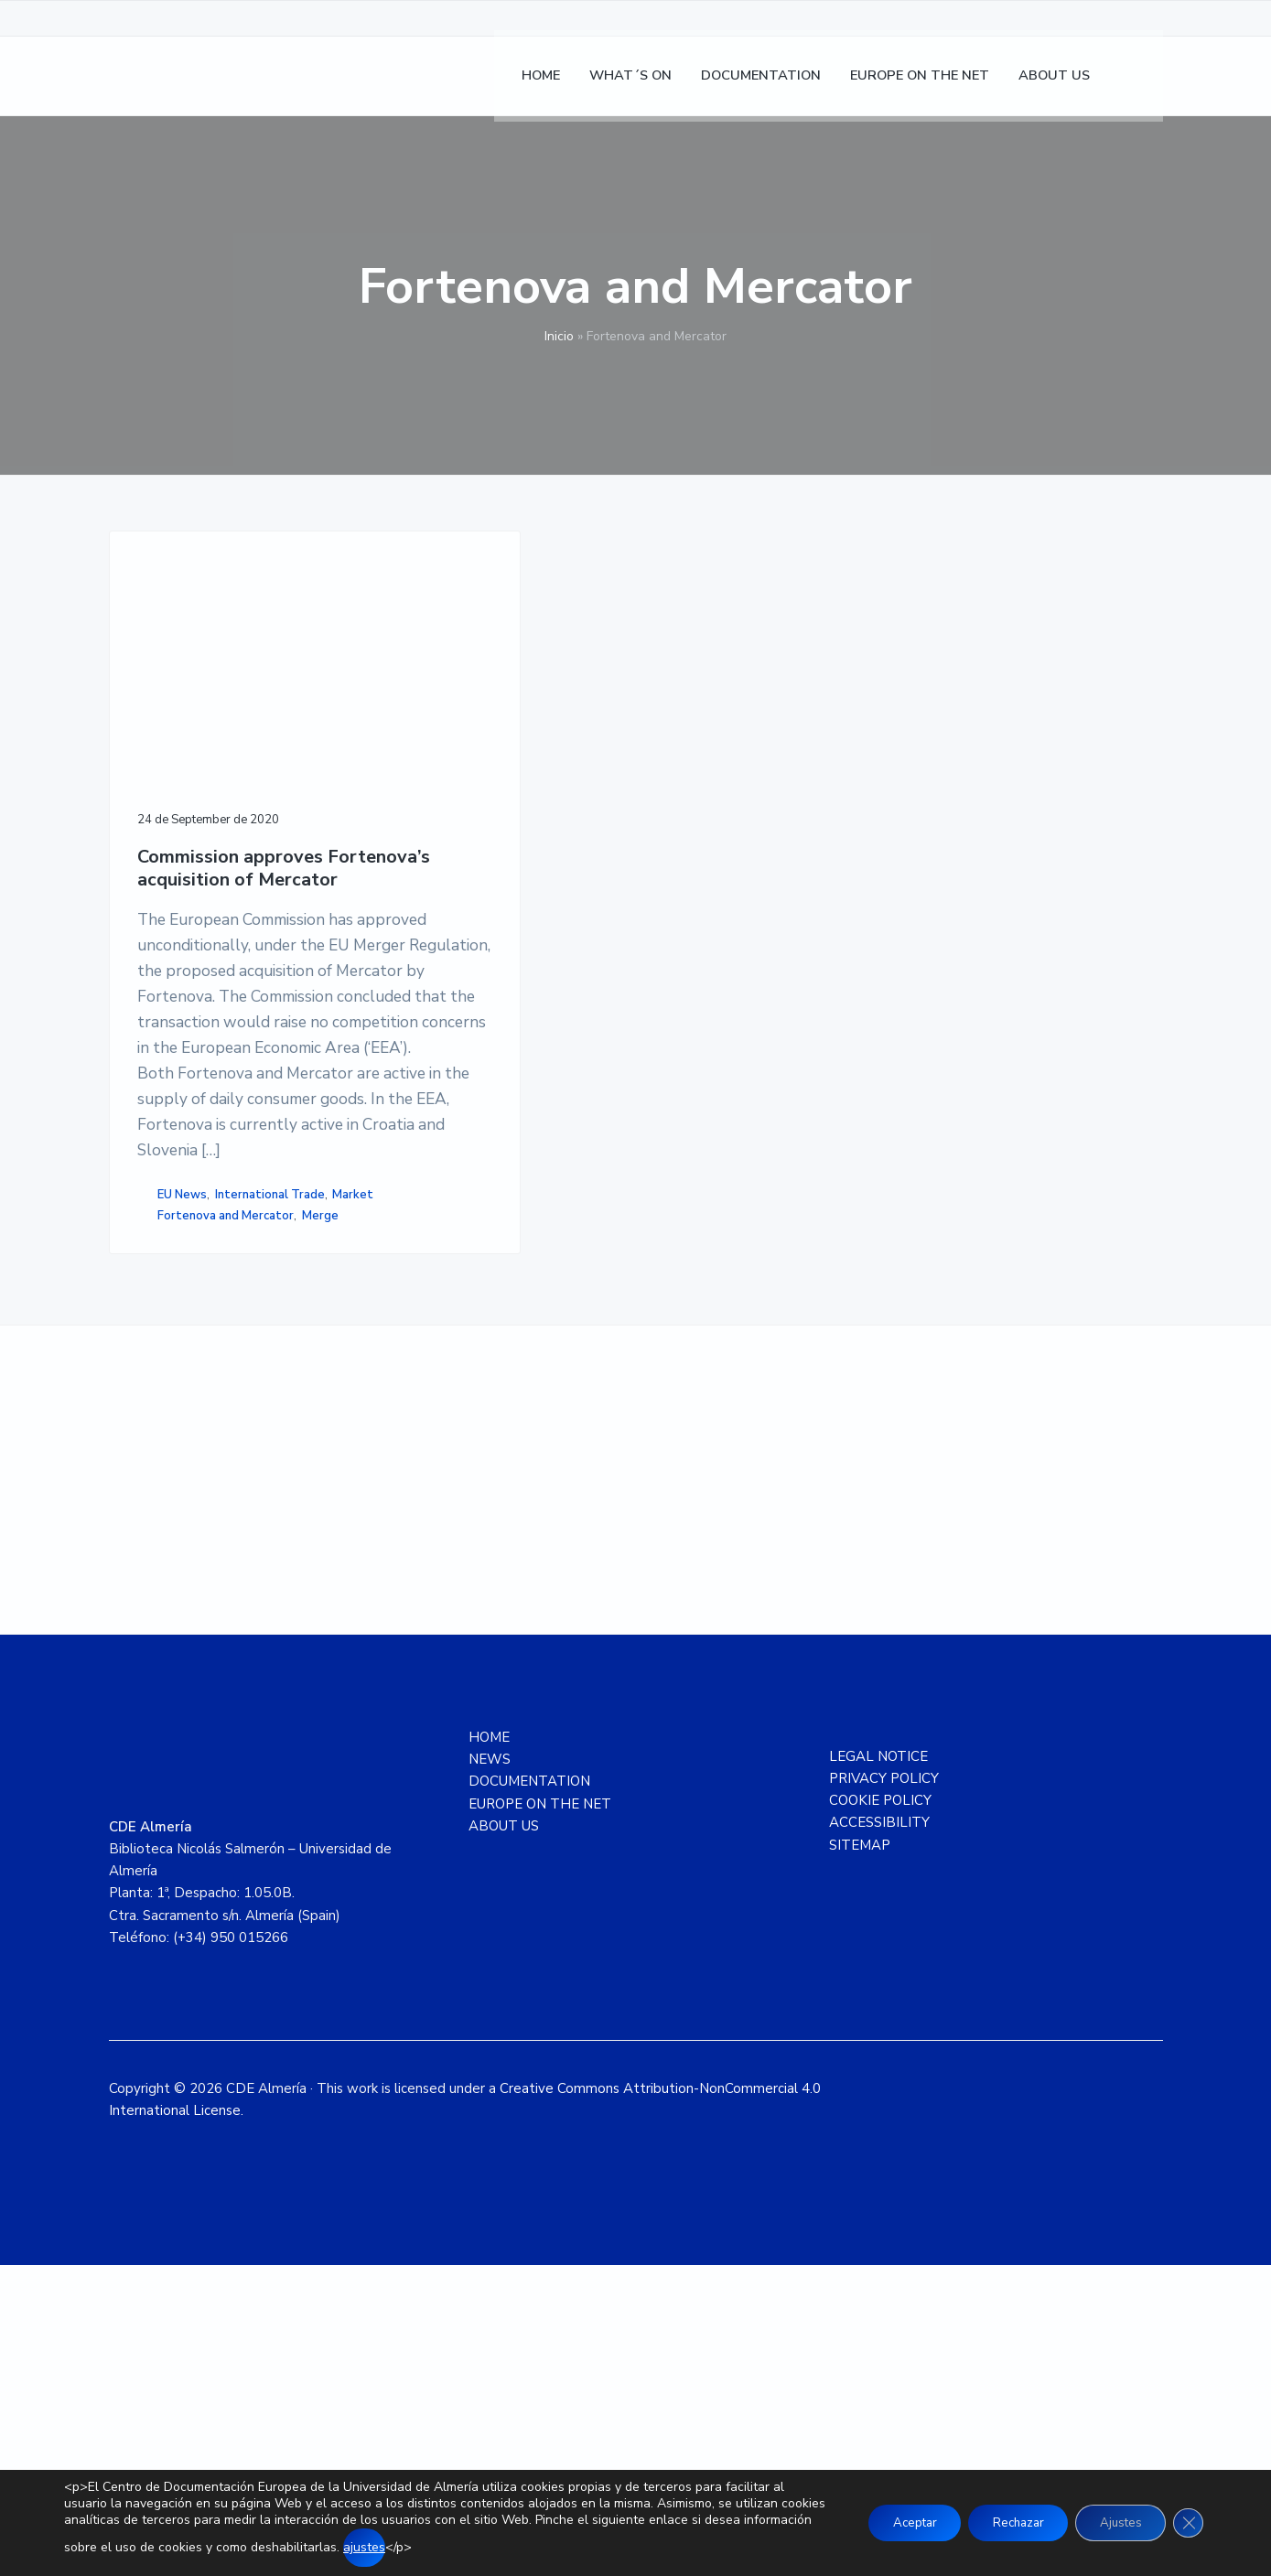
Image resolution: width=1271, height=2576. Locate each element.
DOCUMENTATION (529, 2092)
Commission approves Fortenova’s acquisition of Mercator (195, 795)
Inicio (559, 336)
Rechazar (1002, 2522)
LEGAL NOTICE (878, 2066)
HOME (489, 2048)
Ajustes (1114, 2522)
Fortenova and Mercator (225, 1500)
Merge (157, 1519)
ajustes (436, 2547)
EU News (182, 1459)
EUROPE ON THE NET (540, 2114)
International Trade (194, 1478)
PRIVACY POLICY (884, 2089)
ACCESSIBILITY (879, 2133)
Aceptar (889, 2522)
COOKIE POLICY (880, 2111)
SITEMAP (859, 2155)
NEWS (490, 2070)
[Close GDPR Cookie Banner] (1186, 2522)
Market (277, 1478)
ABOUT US (504, 2137)
